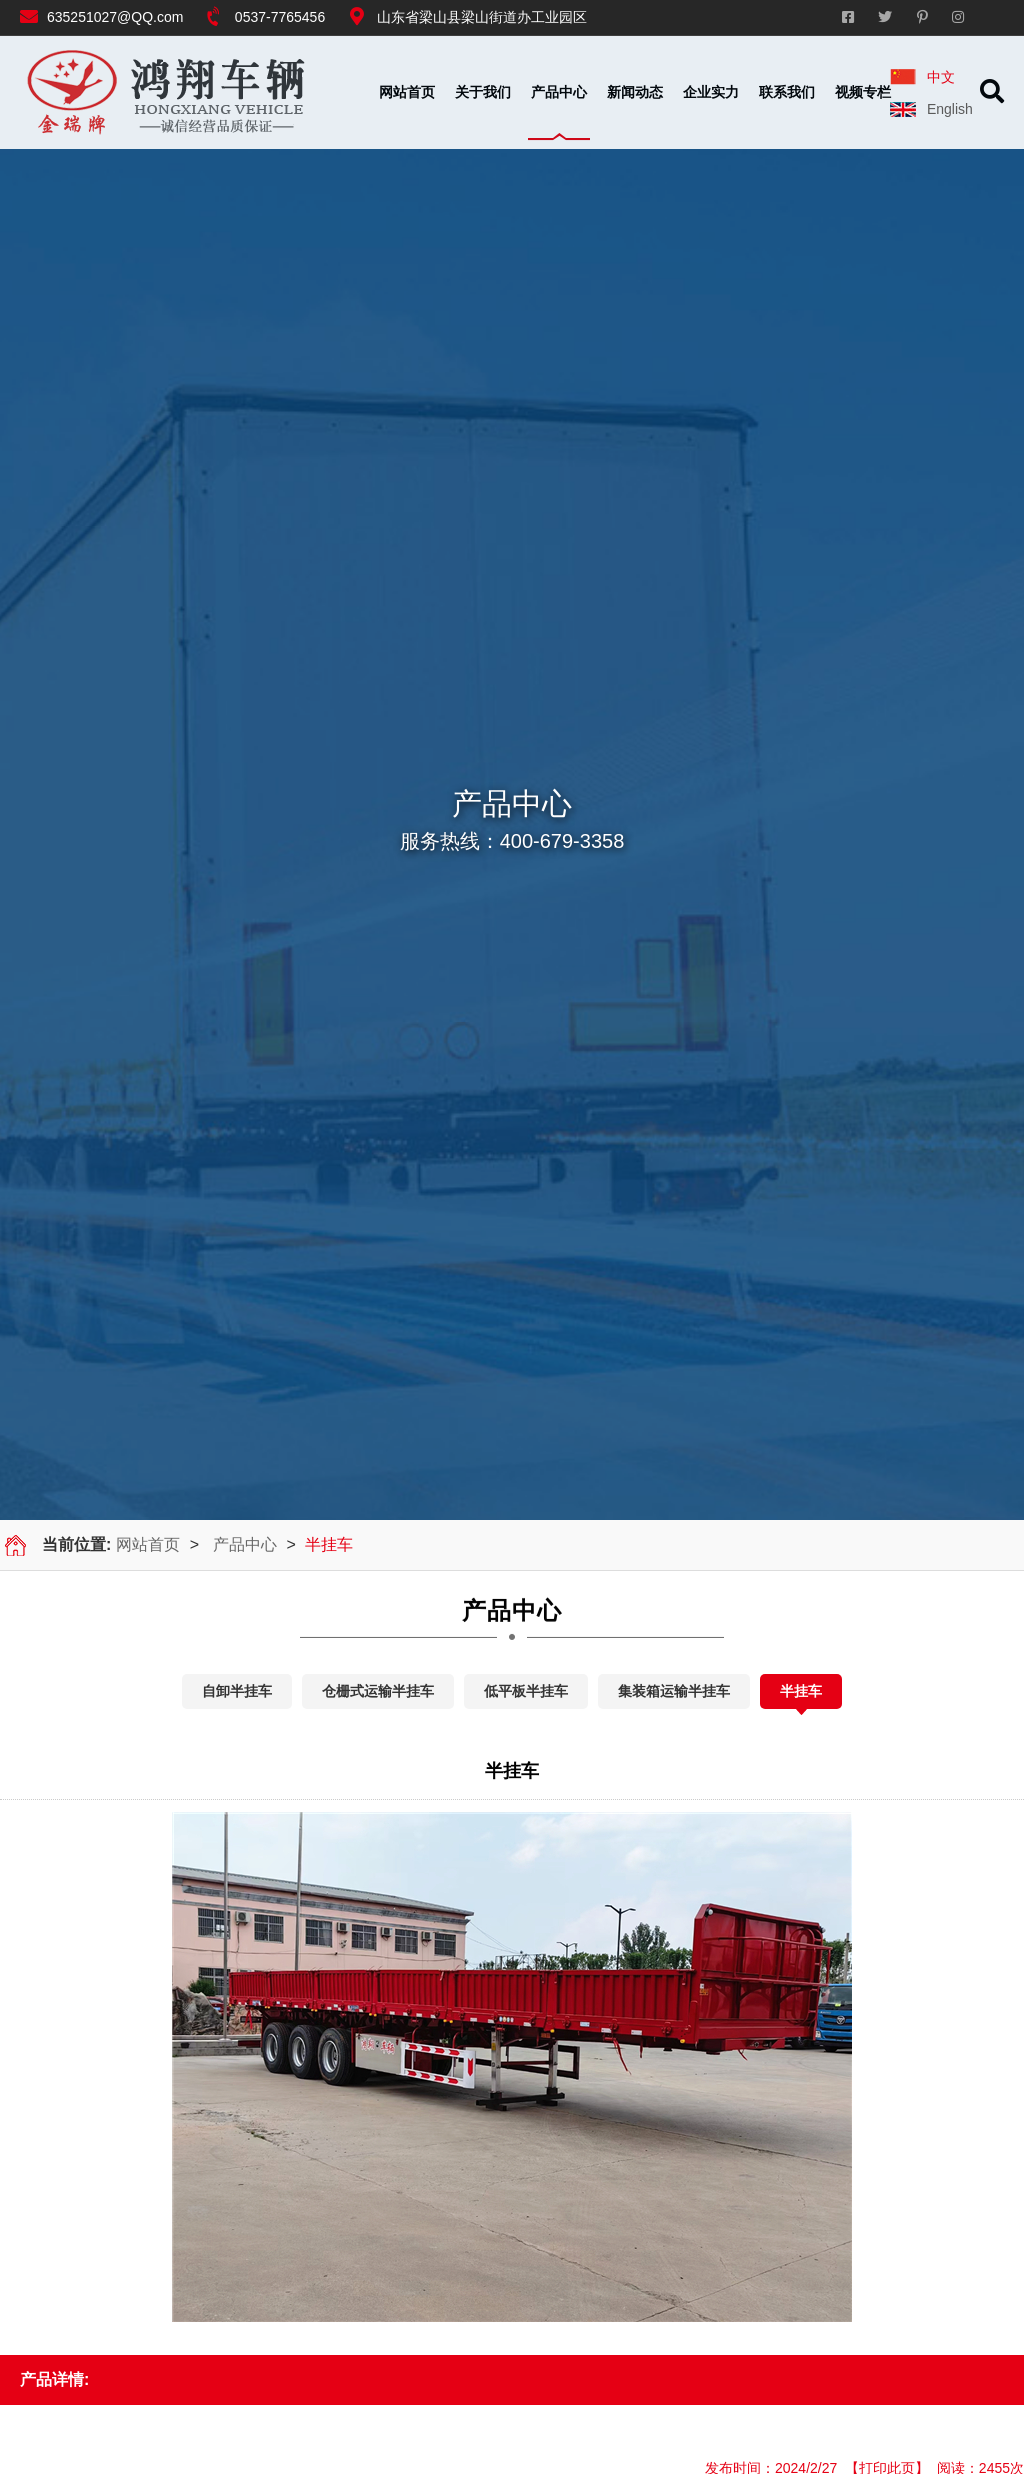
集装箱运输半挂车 (674, 1691)
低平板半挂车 (526, 1691)
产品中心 (245, 1544)
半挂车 (801, 1691)
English (946, 109)
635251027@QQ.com (115, 17)
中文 (937, 77)
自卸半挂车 (237, 1691)
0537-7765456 (280, 17)
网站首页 (407, 92)
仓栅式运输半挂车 (378, 1691)
